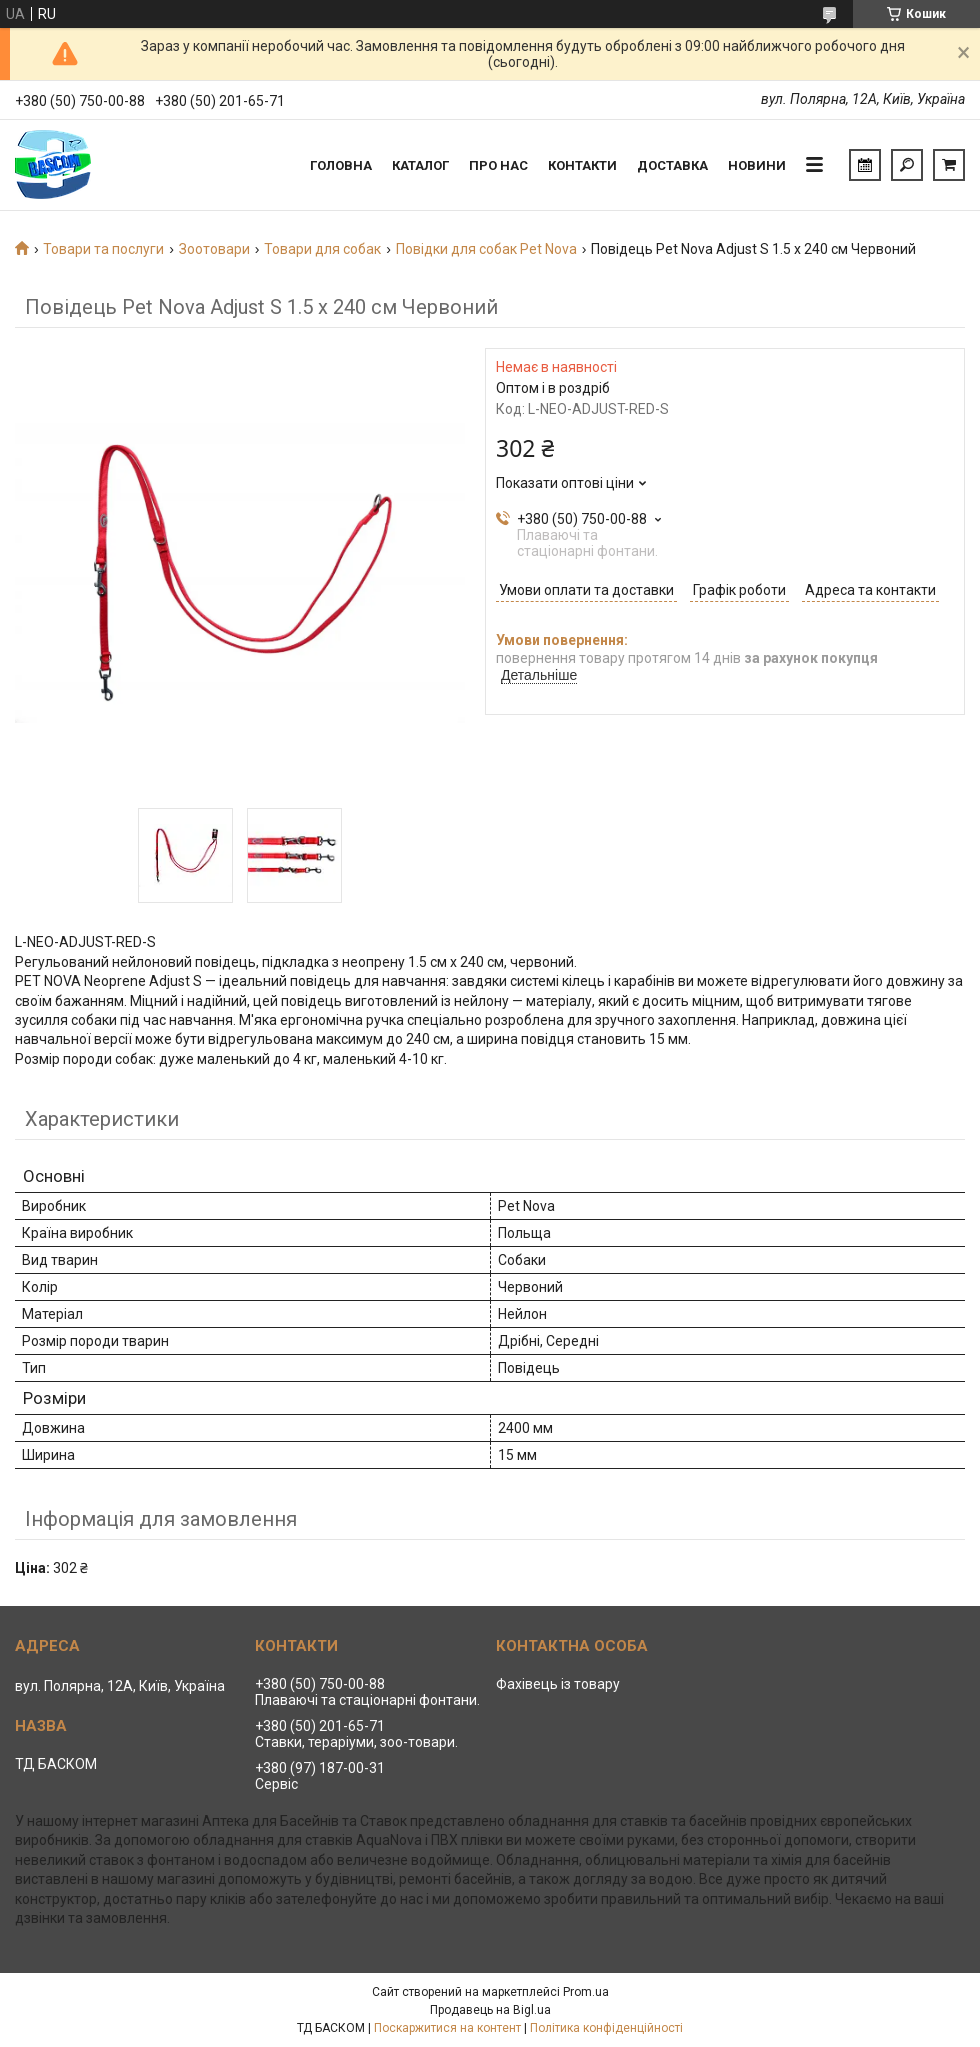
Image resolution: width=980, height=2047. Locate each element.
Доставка (672, 165)
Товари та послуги (103, 249)
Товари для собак (322, 249)
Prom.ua (586, 1992)
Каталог (420, 165)
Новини (757, 165)
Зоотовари (214, 249)
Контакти (582, 165)
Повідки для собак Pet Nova (486, 249)
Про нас (498, 165)
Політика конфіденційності (606, 2028)
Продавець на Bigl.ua (490, 2010)
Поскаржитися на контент (447, 2028)
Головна (341, 165)
